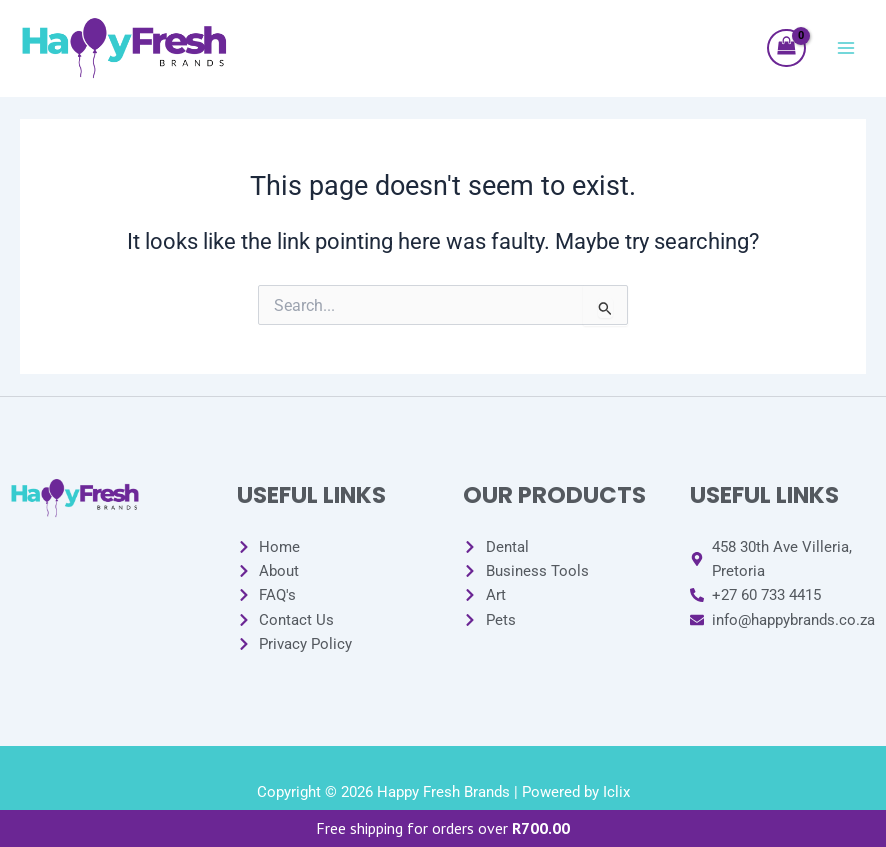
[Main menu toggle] (846, 48)
